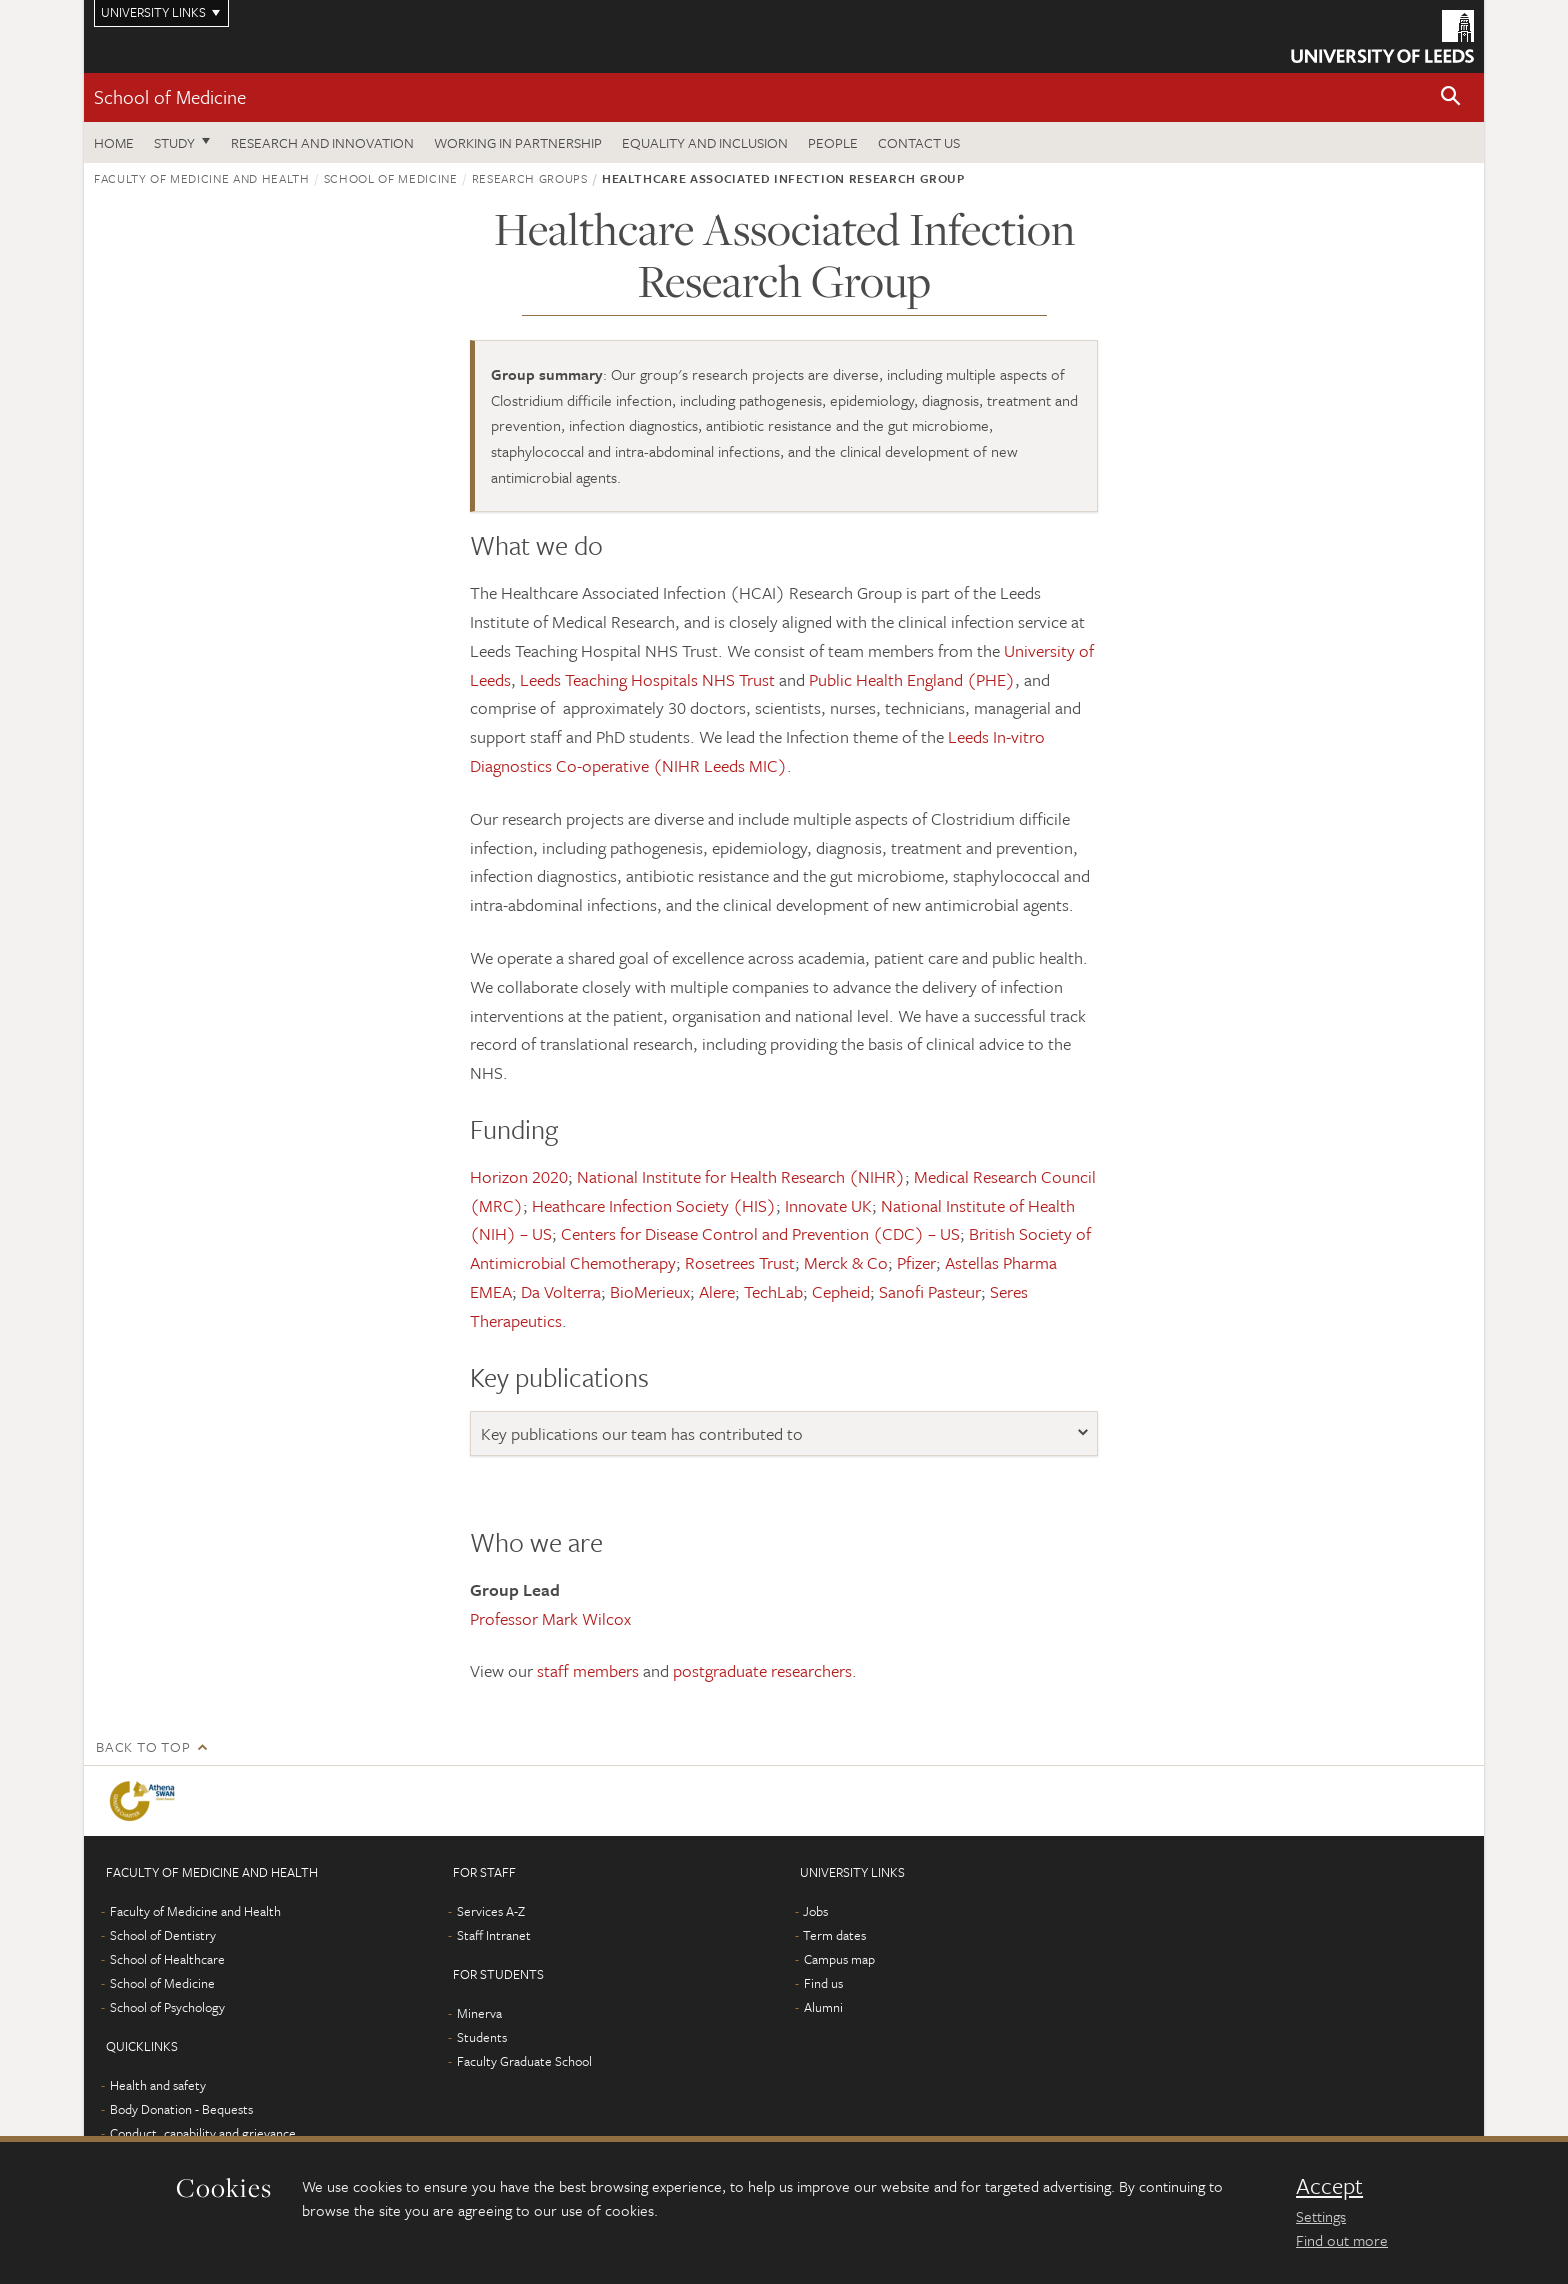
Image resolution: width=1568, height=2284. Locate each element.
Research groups (530, 178)
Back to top (143, 1746)
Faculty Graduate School (524, 2061)
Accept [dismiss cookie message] (1329, 2186)
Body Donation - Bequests (181, 2109)
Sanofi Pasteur (930, 1291)
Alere (717, 1291)
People (833, 142)
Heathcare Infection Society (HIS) (654, 1205)
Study (174, 142)
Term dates (834, 1935)
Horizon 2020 (519, 1176)
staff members (590, 1670)
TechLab (773, 1291)
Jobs (815, 1911)
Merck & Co (846, 1262)
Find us (823, 1983)
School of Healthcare (167, 1959)
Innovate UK (828, 1205)
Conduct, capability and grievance (203, 2133)
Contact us (919, 142)
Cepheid (841, 1291)
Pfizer (916, 1262)
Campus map (839, 1959)
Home (114, 142)
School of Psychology (167, 2007)
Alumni (823, 2007)
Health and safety (158, 2085)
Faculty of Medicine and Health (202, 178)
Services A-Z (491, 1911)
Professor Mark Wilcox (550, 1618)
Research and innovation (322, 142)
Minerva (479, 2013)
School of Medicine (170, 96)
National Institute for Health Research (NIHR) (741, 1176)
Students (482, 2037)
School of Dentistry (163, 1935)
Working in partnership (518, 142)
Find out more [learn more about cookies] (1342, 2240)
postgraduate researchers (762, 1670)
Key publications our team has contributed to (642, 1433)
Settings (1321, 2216)
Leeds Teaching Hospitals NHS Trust (647, 679)
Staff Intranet (494, 1935)
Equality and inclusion (705, 142)
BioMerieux (650, 1291)
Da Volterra (561, 1291)
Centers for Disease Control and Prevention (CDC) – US (760, 1233)
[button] (1451, 97)
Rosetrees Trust (740, 1262)
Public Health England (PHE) (912, 679)
